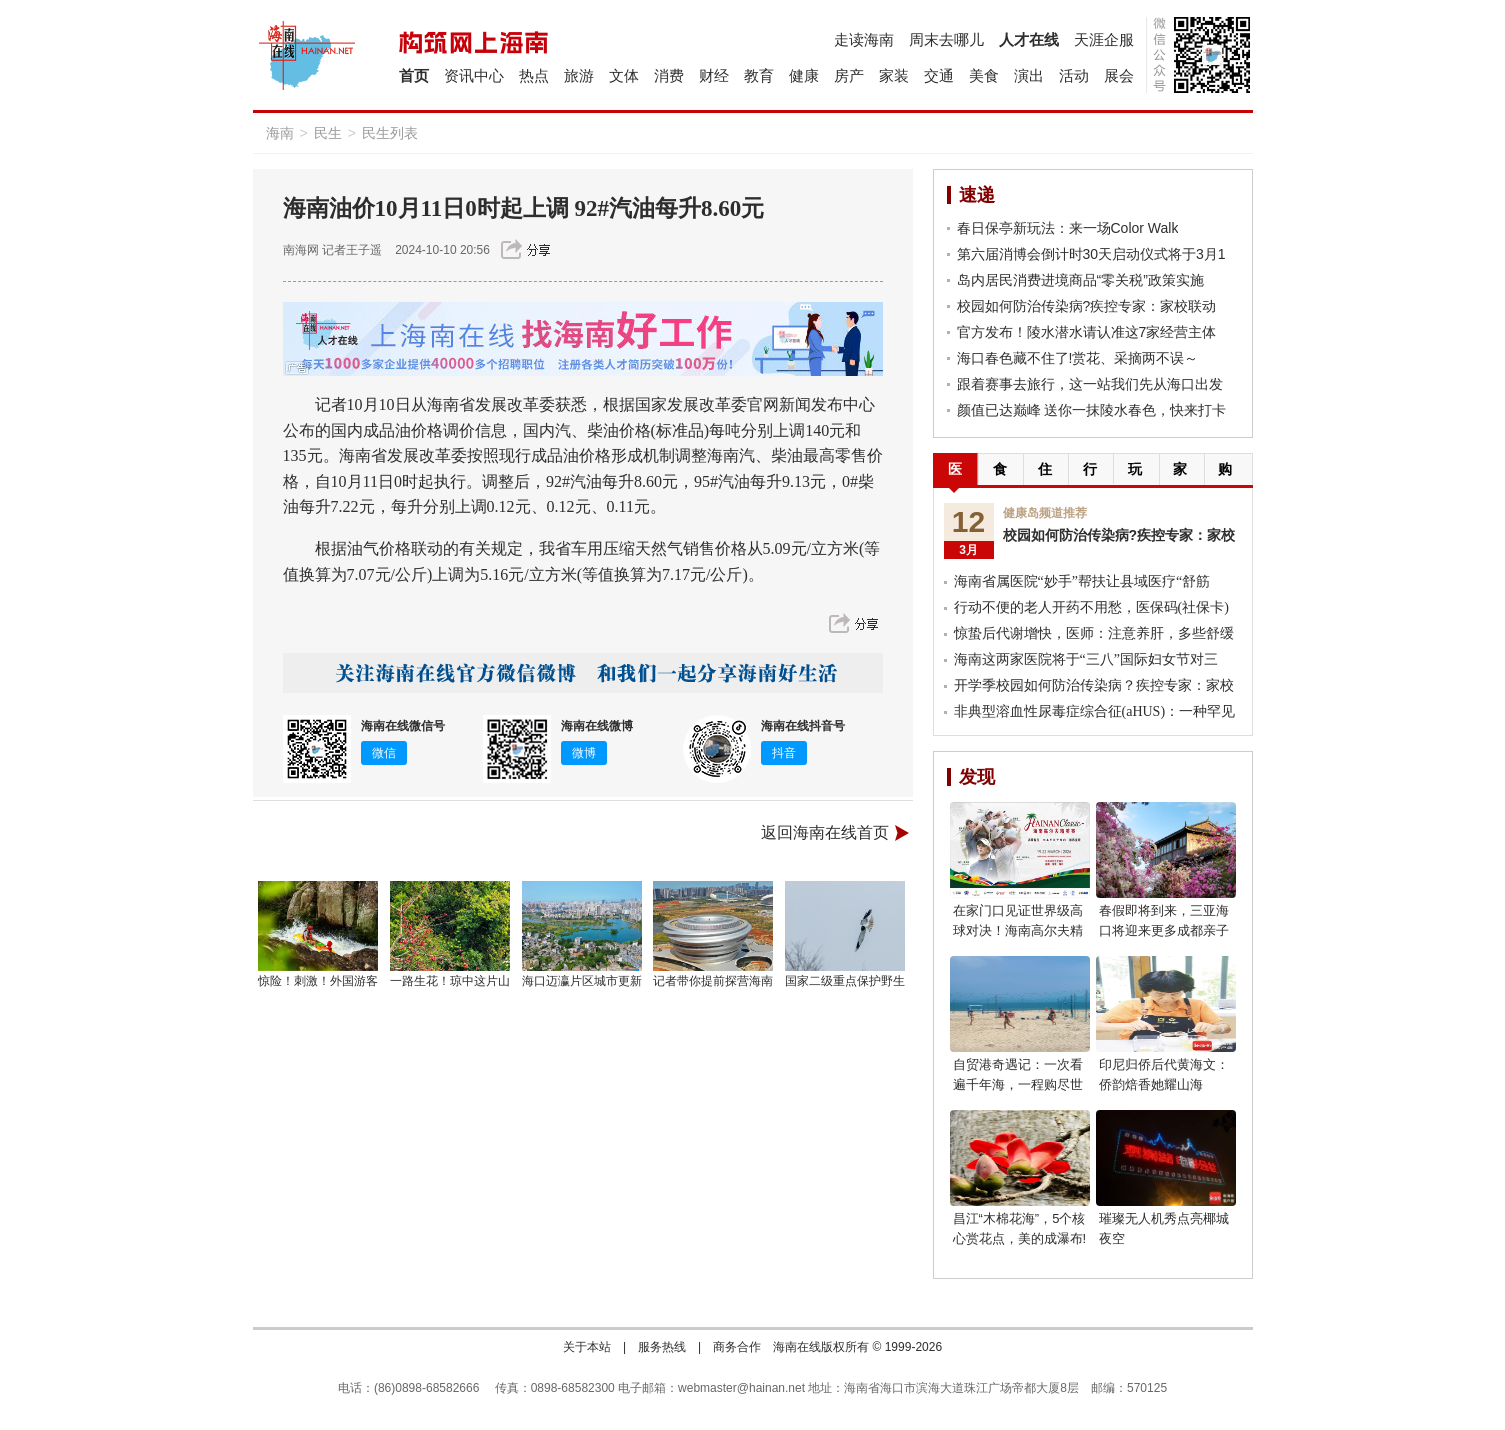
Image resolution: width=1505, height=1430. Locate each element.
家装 (894, 75)
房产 (849, 75)
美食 (984, 75)
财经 (714, 75)
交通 (939, 75)
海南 (280, 133)
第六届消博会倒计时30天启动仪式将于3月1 (1091, 254)
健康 (804, 75)
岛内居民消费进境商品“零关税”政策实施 (1080, 280)
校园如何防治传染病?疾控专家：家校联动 (1087, 306)
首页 (414, 75)
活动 (1074, 75)
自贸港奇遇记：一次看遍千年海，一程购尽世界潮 (1018, 1084)
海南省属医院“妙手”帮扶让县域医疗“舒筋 (1082, 581)
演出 (1029, 75)
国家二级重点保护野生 (845, 981)
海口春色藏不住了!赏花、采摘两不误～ (1078, 358)
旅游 (579, 75)
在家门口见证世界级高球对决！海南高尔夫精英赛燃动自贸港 (1018, 930)
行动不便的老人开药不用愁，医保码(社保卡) (1091, 607)
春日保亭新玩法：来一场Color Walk (1068, 228)
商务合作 (737, 1347)
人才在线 (1029, 39)
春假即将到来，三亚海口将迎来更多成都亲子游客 (1164, 930)
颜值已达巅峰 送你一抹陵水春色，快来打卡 (1092, 410)
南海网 (301, 250)
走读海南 (864, 39)
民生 (328, 133)
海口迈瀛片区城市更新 (582, 981)
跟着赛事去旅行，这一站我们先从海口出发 (1090, 384)
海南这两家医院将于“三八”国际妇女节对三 (1086, 659)
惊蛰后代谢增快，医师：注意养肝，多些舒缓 (1094, 633)
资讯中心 (474, 75)
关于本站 (587, 1347)
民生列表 (390, 133)
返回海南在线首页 (825, 832)
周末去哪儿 (946, 39)
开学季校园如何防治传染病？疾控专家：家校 (1094, 685)
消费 (669, 75)
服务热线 (662, 1347)
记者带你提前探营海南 (713, 981)
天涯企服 (1104, 39)
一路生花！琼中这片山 (450, 981)
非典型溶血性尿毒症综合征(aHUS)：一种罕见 (1095, 711)
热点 (534, 75)
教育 (759, 75)
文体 (624, 75)
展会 (1119, 75)
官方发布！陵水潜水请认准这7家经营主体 (1087, 332)
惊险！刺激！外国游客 (318, 981)
